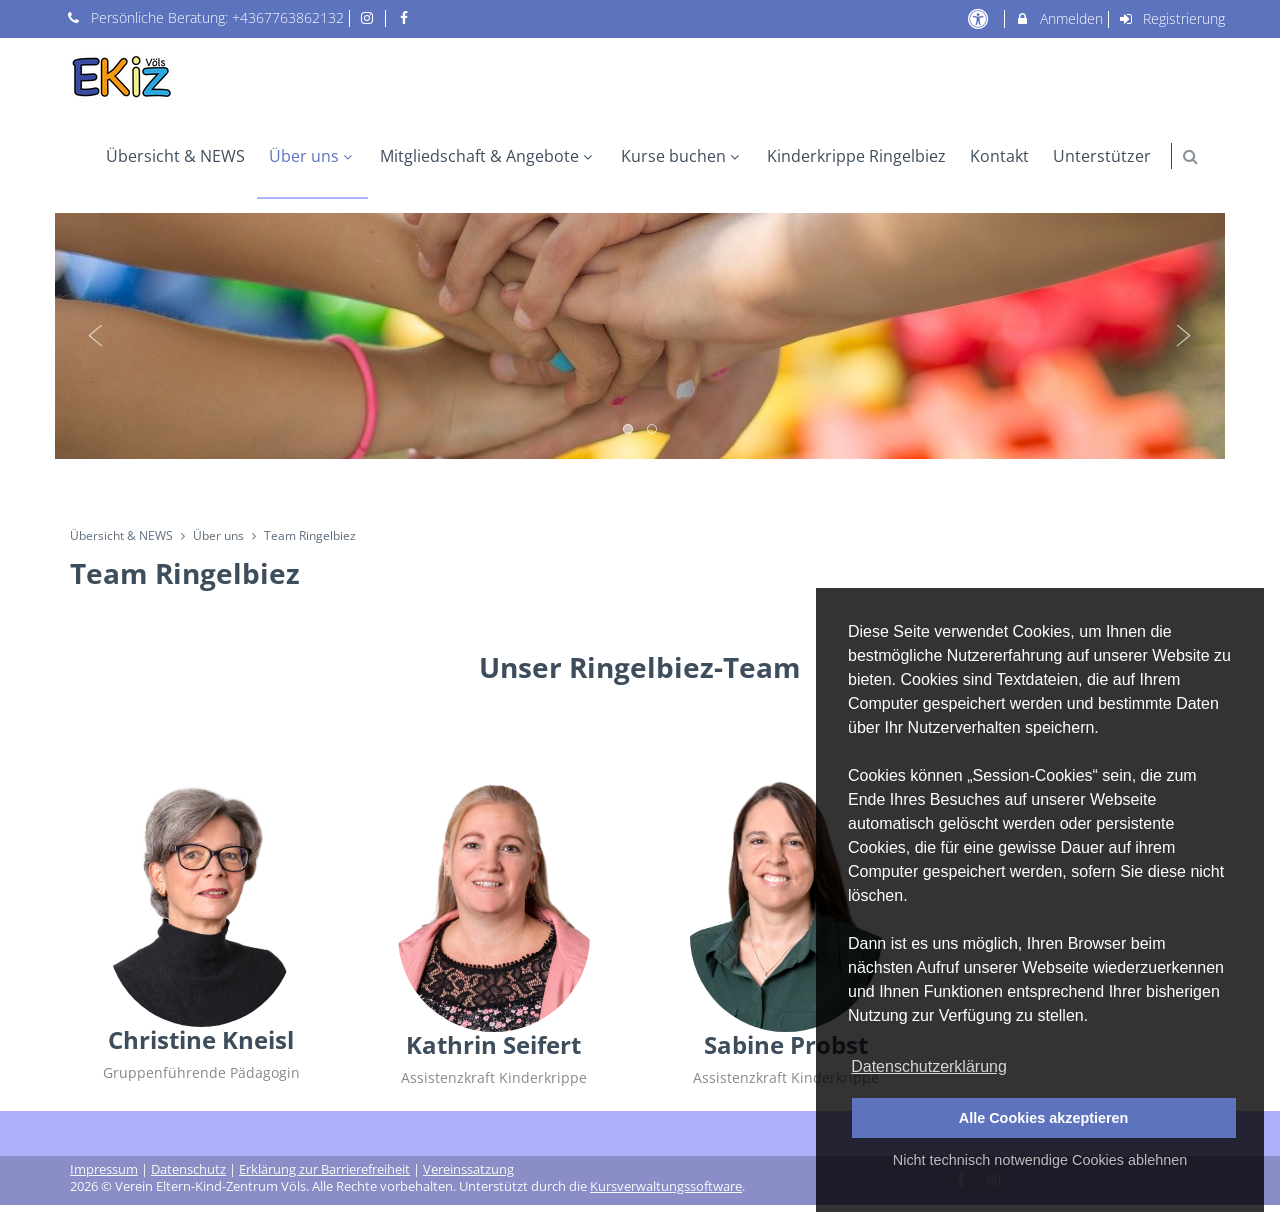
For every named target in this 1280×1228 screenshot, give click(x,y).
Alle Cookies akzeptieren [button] (1044, 1118)
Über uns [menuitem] (313, 156)
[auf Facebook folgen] (406, 17)
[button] (1190, 156)
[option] (640, 336)
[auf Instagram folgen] (370, 17)
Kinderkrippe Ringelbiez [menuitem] (856, 156)
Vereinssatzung (468, 1169)
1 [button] (629, 430)
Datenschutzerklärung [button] (929, 1066)
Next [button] (1184, 336)
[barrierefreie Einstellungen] (979, 18)
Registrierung (1172, 18)
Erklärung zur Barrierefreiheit (324, 1169)
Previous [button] (96, 336)
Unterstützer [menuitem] (1102, 156)
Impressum (104, 1169)
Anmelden (1058, 18)
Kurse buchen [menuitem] (682, 156)
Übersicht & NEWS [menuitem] (175, 156)
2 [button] (653, 430)
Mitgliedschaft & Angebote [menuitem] (488, 156)
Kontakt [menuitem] (999, 156)
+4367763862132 (288, 17)
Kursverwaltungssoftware (666, 1186)
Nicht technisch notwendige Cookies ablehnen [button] (1040, 1160)
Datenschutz (188, 1169)
